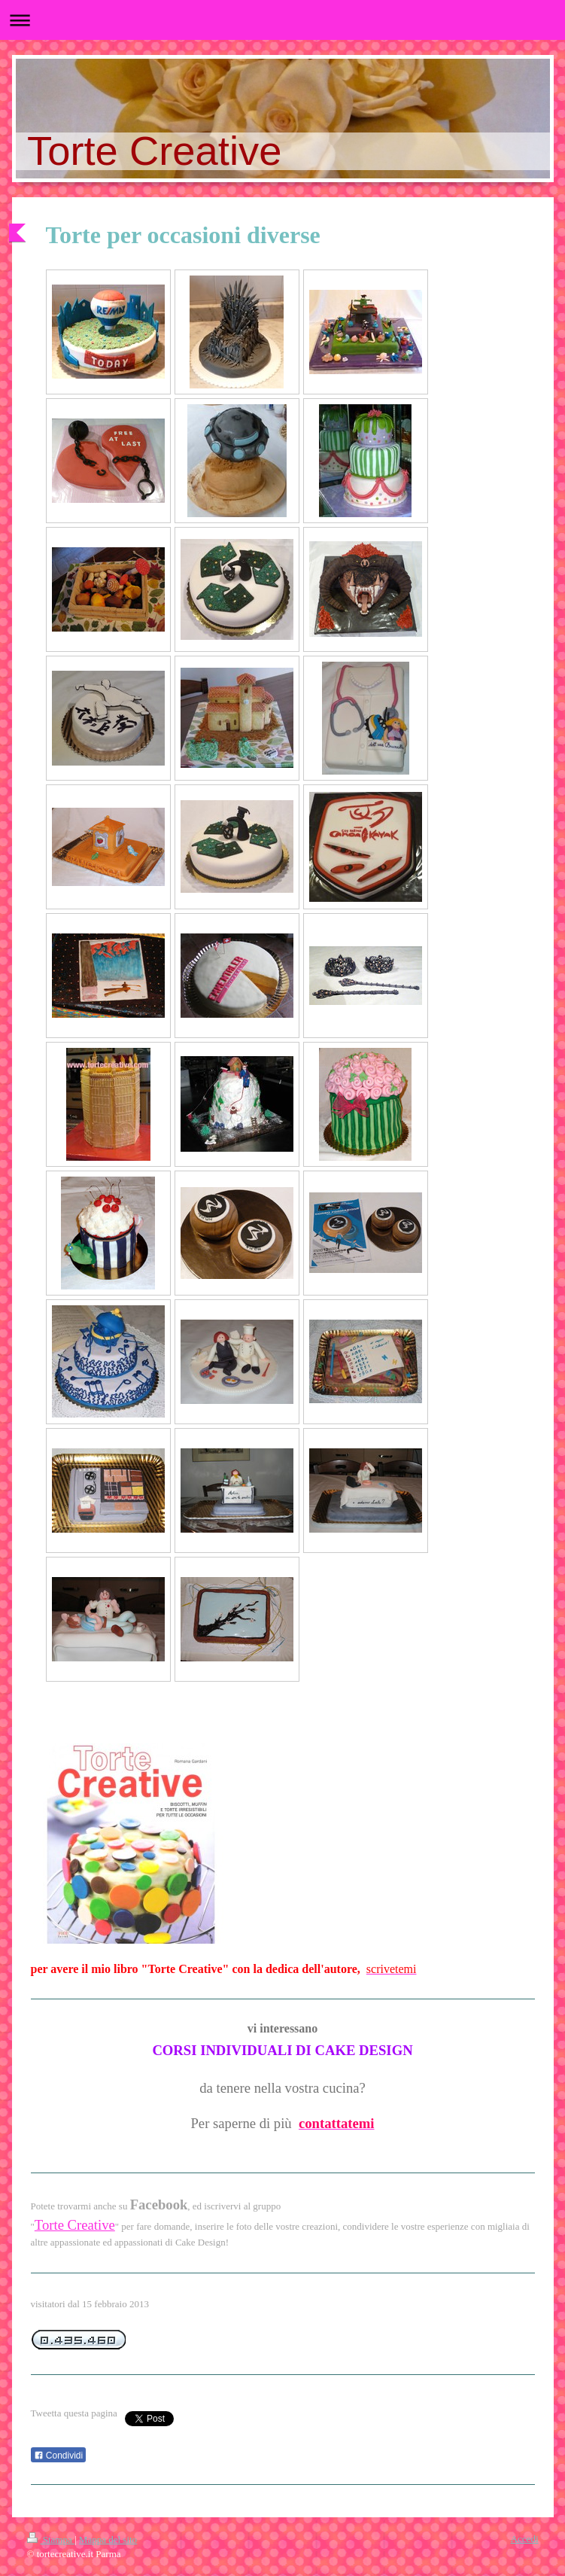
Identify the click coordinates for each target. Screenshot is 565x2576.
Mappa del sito (108, 2539)
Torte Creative (75, 2225)
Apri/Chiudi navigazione (282, 20)
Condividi (59, 2455)
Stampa (51, 2539)
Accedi (525, 2538)
